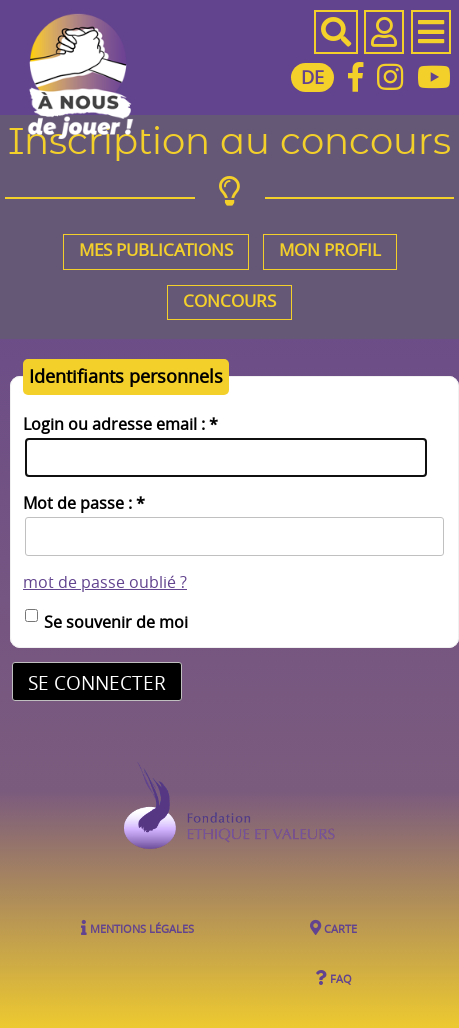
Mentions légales (137, 928)
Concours (229, 301)
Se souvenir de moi (116, 622)
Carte (333, 928)
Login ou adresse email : (120, 425)
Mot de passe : (84, 504)
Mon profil (330, 250)
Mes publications (156, 250)
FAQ (333, 977)
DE (312, 77)
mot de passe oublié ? (105, 583)
